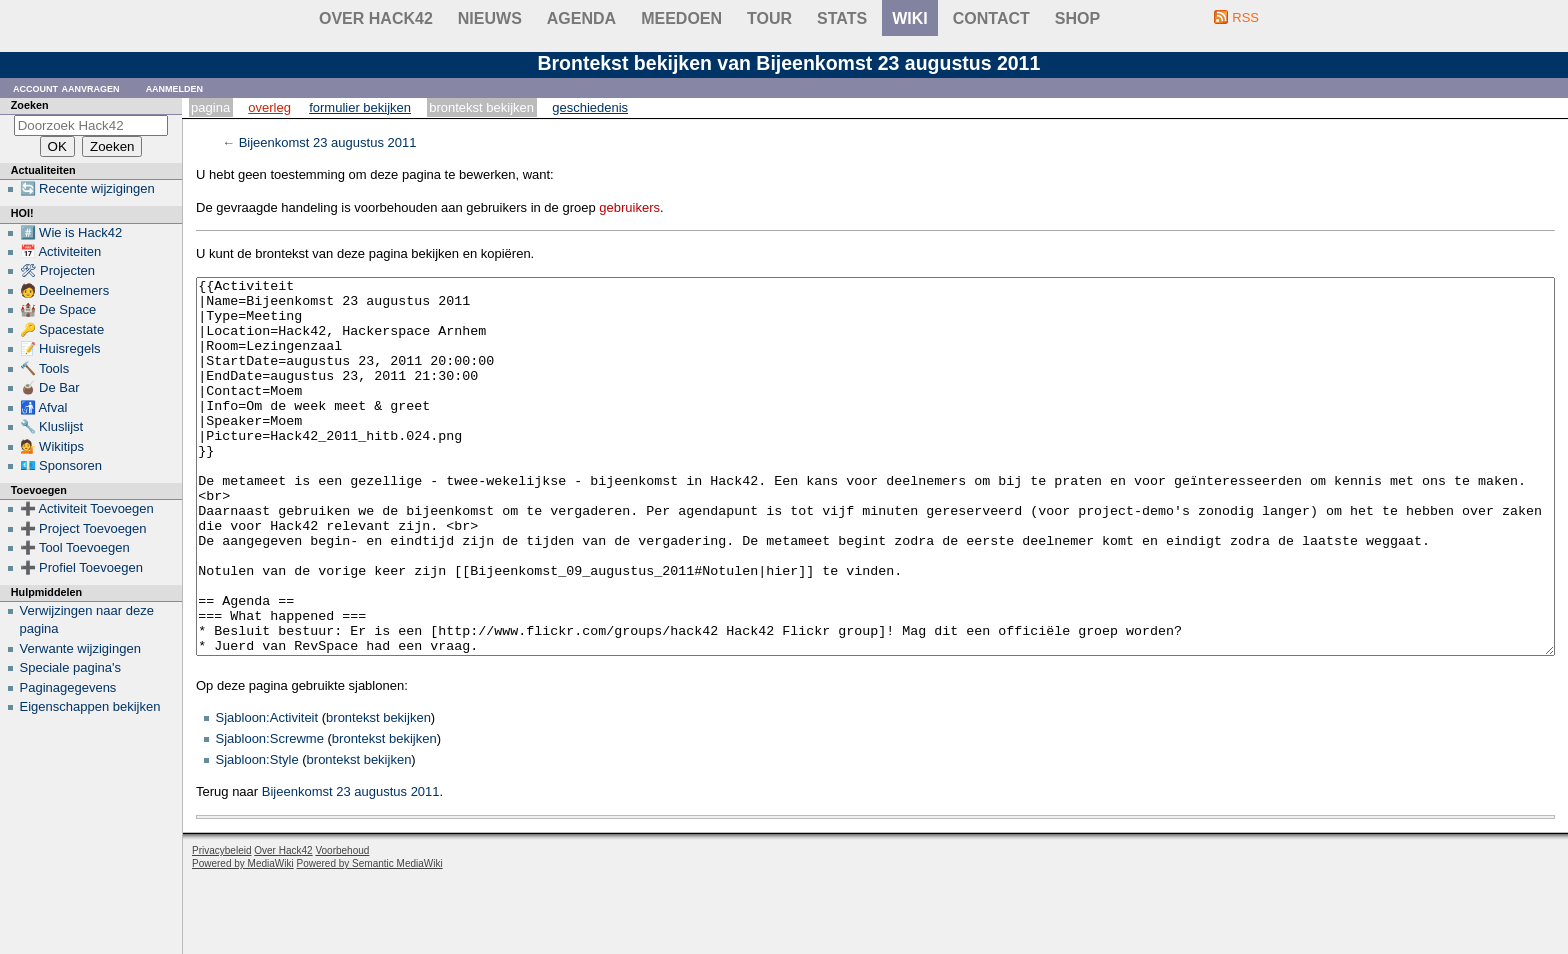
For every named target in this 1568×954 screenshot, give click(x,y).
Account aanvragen (66, 87)
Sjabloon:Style (257, 834)
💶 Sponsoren (61, 465)
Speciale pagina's (71, 667)
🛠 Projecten (58, 270)
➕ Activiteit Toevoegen (87, 508)
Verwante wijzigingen (80, 648)
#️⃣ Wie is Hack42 (71, 232)
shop (1077, 18)
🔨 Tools (45, 368)
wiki (910, 18)
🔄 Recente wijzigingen (87, 188)
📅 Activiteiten (61, 251)
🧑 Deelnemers (65, 290)
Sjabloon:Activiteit (267, 792)
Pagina (210, 107)
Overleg (269, 107)
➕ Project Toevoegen (83, 528)
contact (991, 18)
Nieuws (490, 18)
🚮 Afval (44, 407)
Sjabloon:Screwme (270, 813)
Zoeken (30, 105)
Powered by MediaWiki (243, 938)
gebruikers (629, 207)
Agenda (581, 18)
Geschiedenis (590, 107)
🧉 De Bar (50, 387)
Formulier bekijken (360, 107)
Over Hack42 (376, 18)
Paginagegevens (68, 687)
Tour (769, 18)
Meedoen (681, 18)
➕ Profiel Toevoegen (81, 567)
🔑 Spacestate (62, 329)
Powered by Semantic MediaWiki (370, 938)
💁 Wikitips (52, 446)
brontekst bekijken (378, 792)
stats (842, 18)
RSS (1245, 17)
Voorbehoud (342, 925)
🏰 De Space (58, 309)
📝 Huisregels (60, 348)
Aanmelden (175, 87)
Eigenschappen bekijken (90, 706)
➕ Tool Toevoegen (75, 547)
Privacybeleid (221, 925)
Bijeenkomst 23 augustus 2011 (328, 142)
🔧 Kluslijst (52, 426)
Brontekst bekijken (481, 107)
